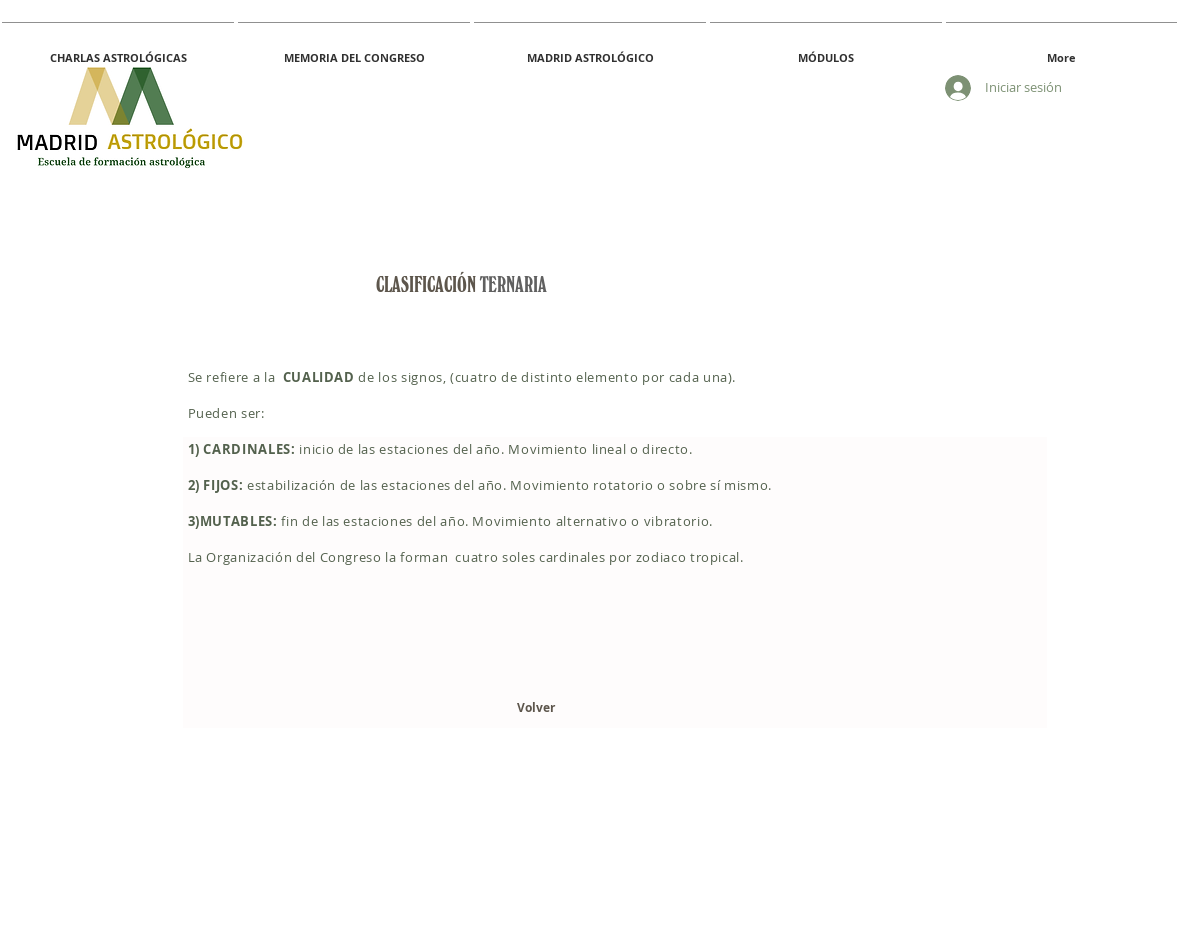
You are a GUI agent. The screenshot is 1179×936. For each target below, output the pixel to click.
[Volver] (536, 708)
